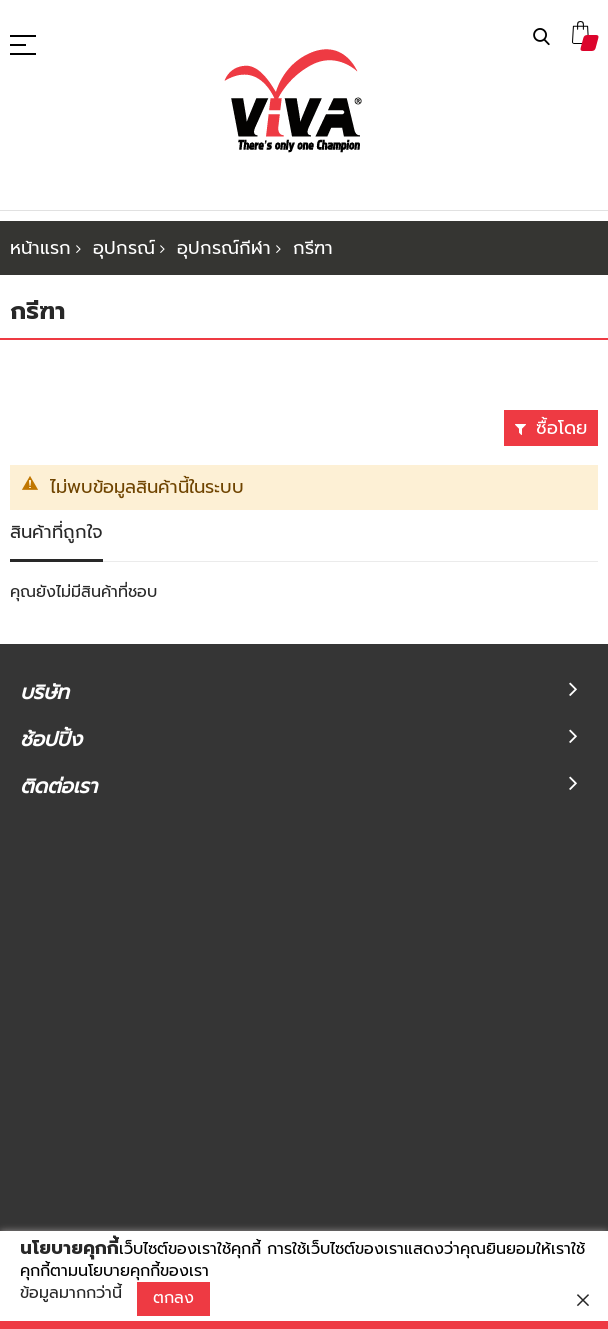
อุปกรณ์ (124, 248)
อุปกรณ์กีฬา (224, 248)
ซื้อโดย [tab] (561, 428)
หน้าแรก (40, 248)
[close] (583, 1300)
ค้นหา (541, 37)
